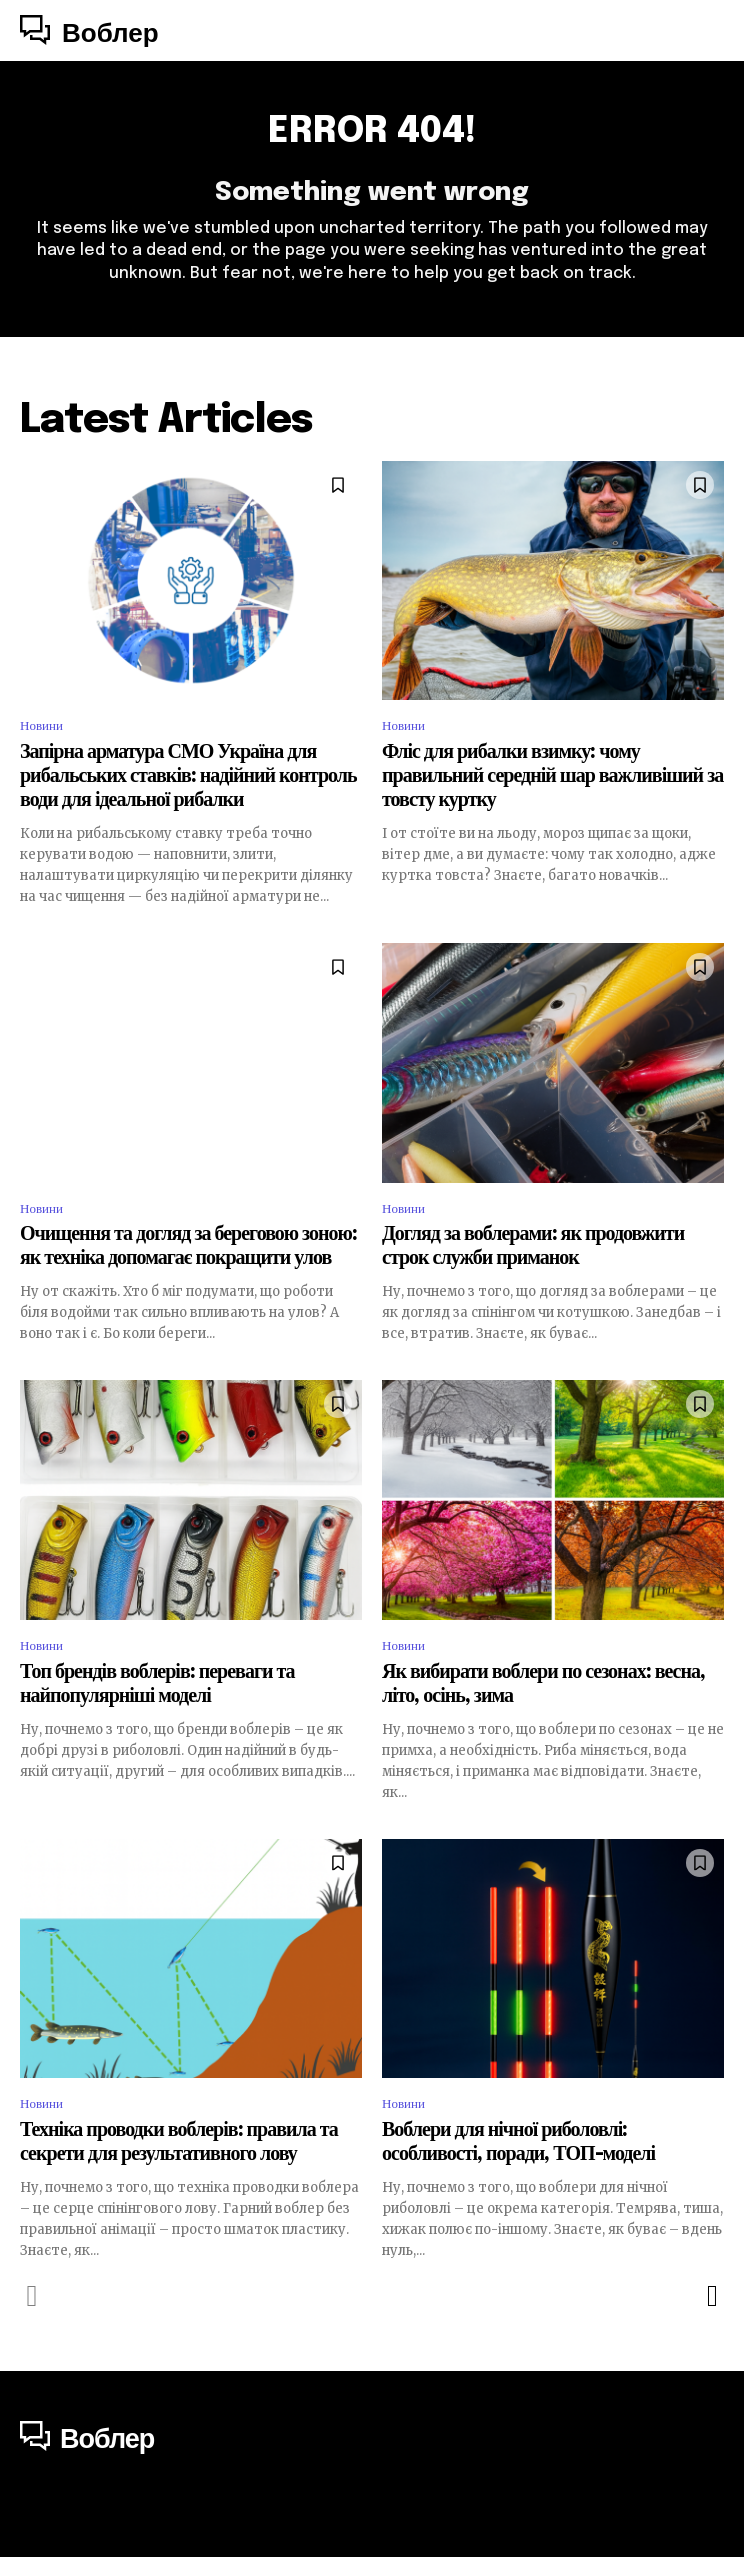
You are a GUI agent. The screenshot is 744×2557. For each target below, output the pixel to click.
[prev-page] (32, 2296)
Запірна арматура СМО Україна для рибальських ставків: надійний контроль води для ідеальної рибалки (188, 776)
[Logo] (89, 33)
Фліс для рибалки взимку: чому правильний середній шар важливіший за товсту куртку (552, 776)
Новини (41, 725)
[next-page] (711, 2296)
